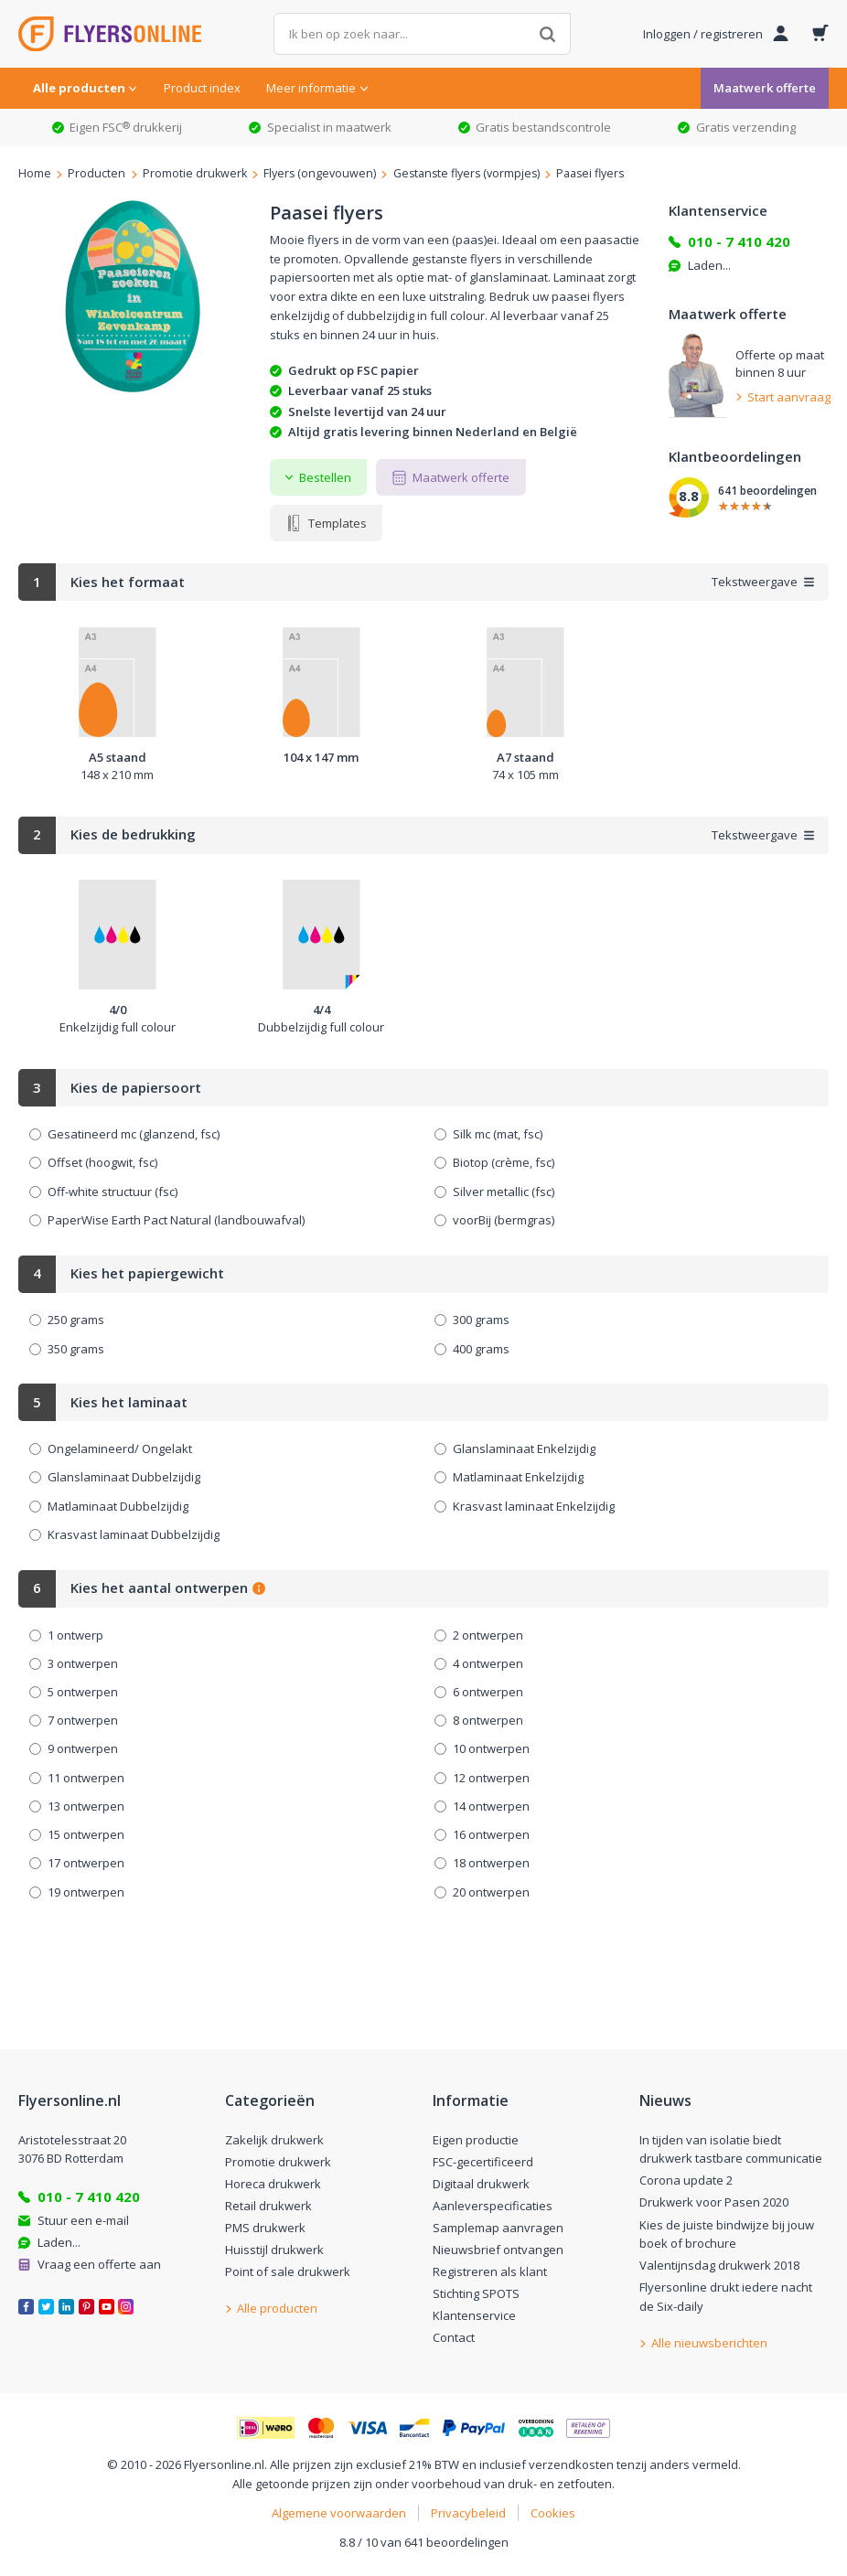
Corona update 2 (686, 2180)
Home (34, 173)
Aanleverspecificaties (492, 2205)
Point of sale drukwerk (287, 2271)
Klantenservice (474, 2315)
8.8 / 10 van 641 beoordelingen (424, 2542)
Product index (202, 88)
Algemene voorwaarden (339, 2513)
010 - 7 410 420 (739, 241)
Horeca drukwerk (273, 2183)
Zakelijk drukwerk (274, 2140)
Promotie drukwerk (195, 173)
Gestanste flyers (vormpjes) (466, 173)
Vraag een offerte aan (99, 2264)
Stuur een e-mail (83, 2220)
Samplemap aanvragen (498, 2227)
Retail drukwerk (268, 2205)
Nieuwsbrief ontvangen (498, 2249)
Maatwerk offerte (764, 88)
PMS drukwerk (265, 2227)
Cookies (553, 2513)
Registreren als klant (490, 2271)
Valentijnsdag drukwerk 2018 (719, 2265)
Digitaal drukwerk (481, 2183)
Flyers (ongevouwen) (319, 173)
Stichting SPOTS (476, 2293)
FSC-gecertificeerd (483, 2162)
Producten (96, 173)
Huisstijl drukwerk (274, 2249)
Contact (454, 2337)
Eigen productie (476, 2140)
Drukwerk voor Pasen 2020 (713, 2202)
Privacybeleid (468, 2513)
